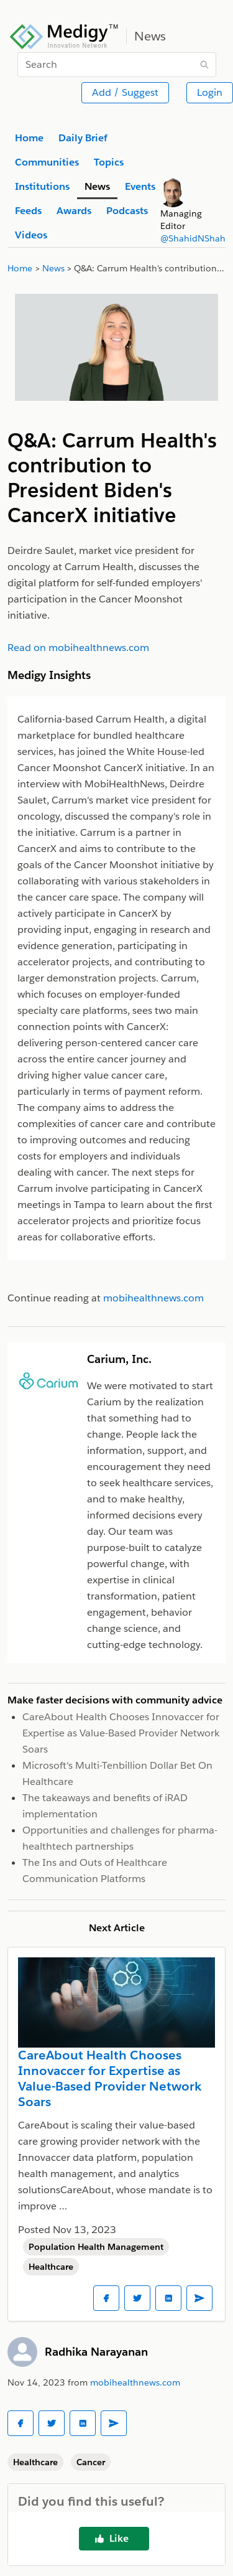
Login (209, 92)
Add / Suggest (125, 92)
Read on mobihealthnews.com (78, 647)
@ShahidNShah (193, 238)
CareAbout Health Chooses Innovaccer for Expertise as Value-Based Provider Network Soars (120, 1733)
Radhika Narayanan (96, 2351)
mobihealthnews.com (135, 2382)
